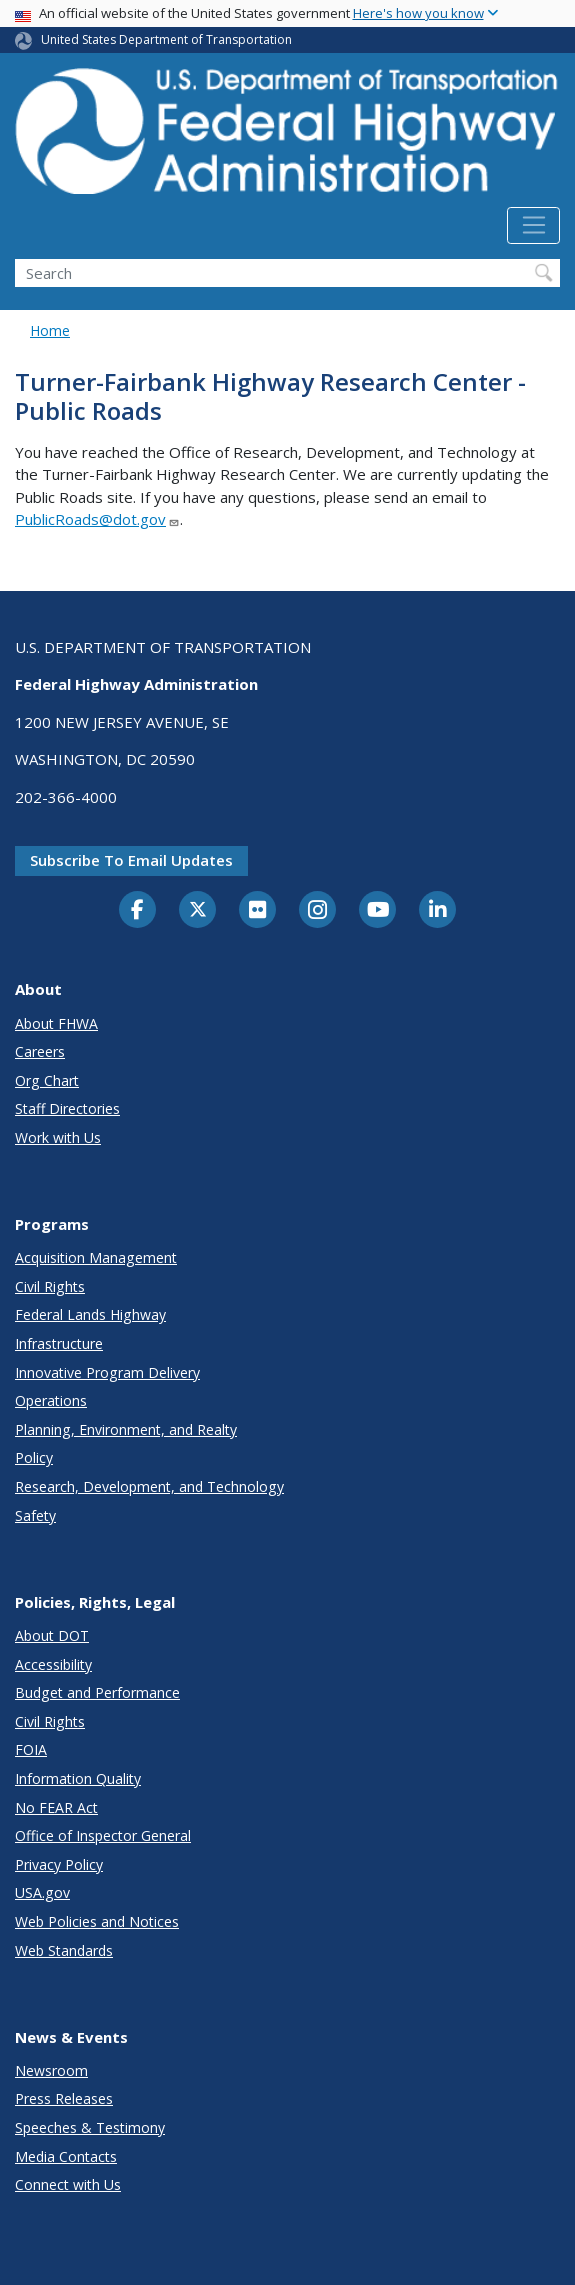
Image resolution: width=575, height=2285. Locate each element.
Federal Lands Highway (90, 1314)
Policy (34, 1457)
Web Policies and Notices (97, 1921)
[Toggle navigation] (533, 226)
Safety (35, 1515)
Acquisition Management (96, 1257)
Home (50, 330)
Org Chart (47, 1080)
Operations (51, 1400)
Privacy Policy (59, 1864)
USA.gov (42, 1892)
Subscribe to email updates (131, 860)
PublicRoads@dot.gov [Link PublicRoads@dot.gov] (97, 519)
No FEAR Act (56, 1807)
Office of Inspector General (103, 1835)
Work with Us (58, 1137)
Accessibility (53, 1664)
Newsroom (51, 2070)
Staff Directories (67, 1108)
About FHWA (56, 1023)
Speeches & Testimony (90, 2127)
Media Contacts (66, 2156)
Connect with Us (68, 2184)
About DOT (52, 1635)
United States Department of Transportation (166, 39)
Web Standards (64, 1950)
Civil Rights (50, 1286)
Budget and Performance (97, 1692)
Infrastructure (59, 1343)
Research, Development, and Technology (149, 1486)
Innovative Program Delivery (107, 1372)
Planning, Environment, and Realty (126, 1429)
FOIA (31, 1749)
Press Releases (64, 2098)
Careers (40, 1051)
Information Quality (78, 1778)
